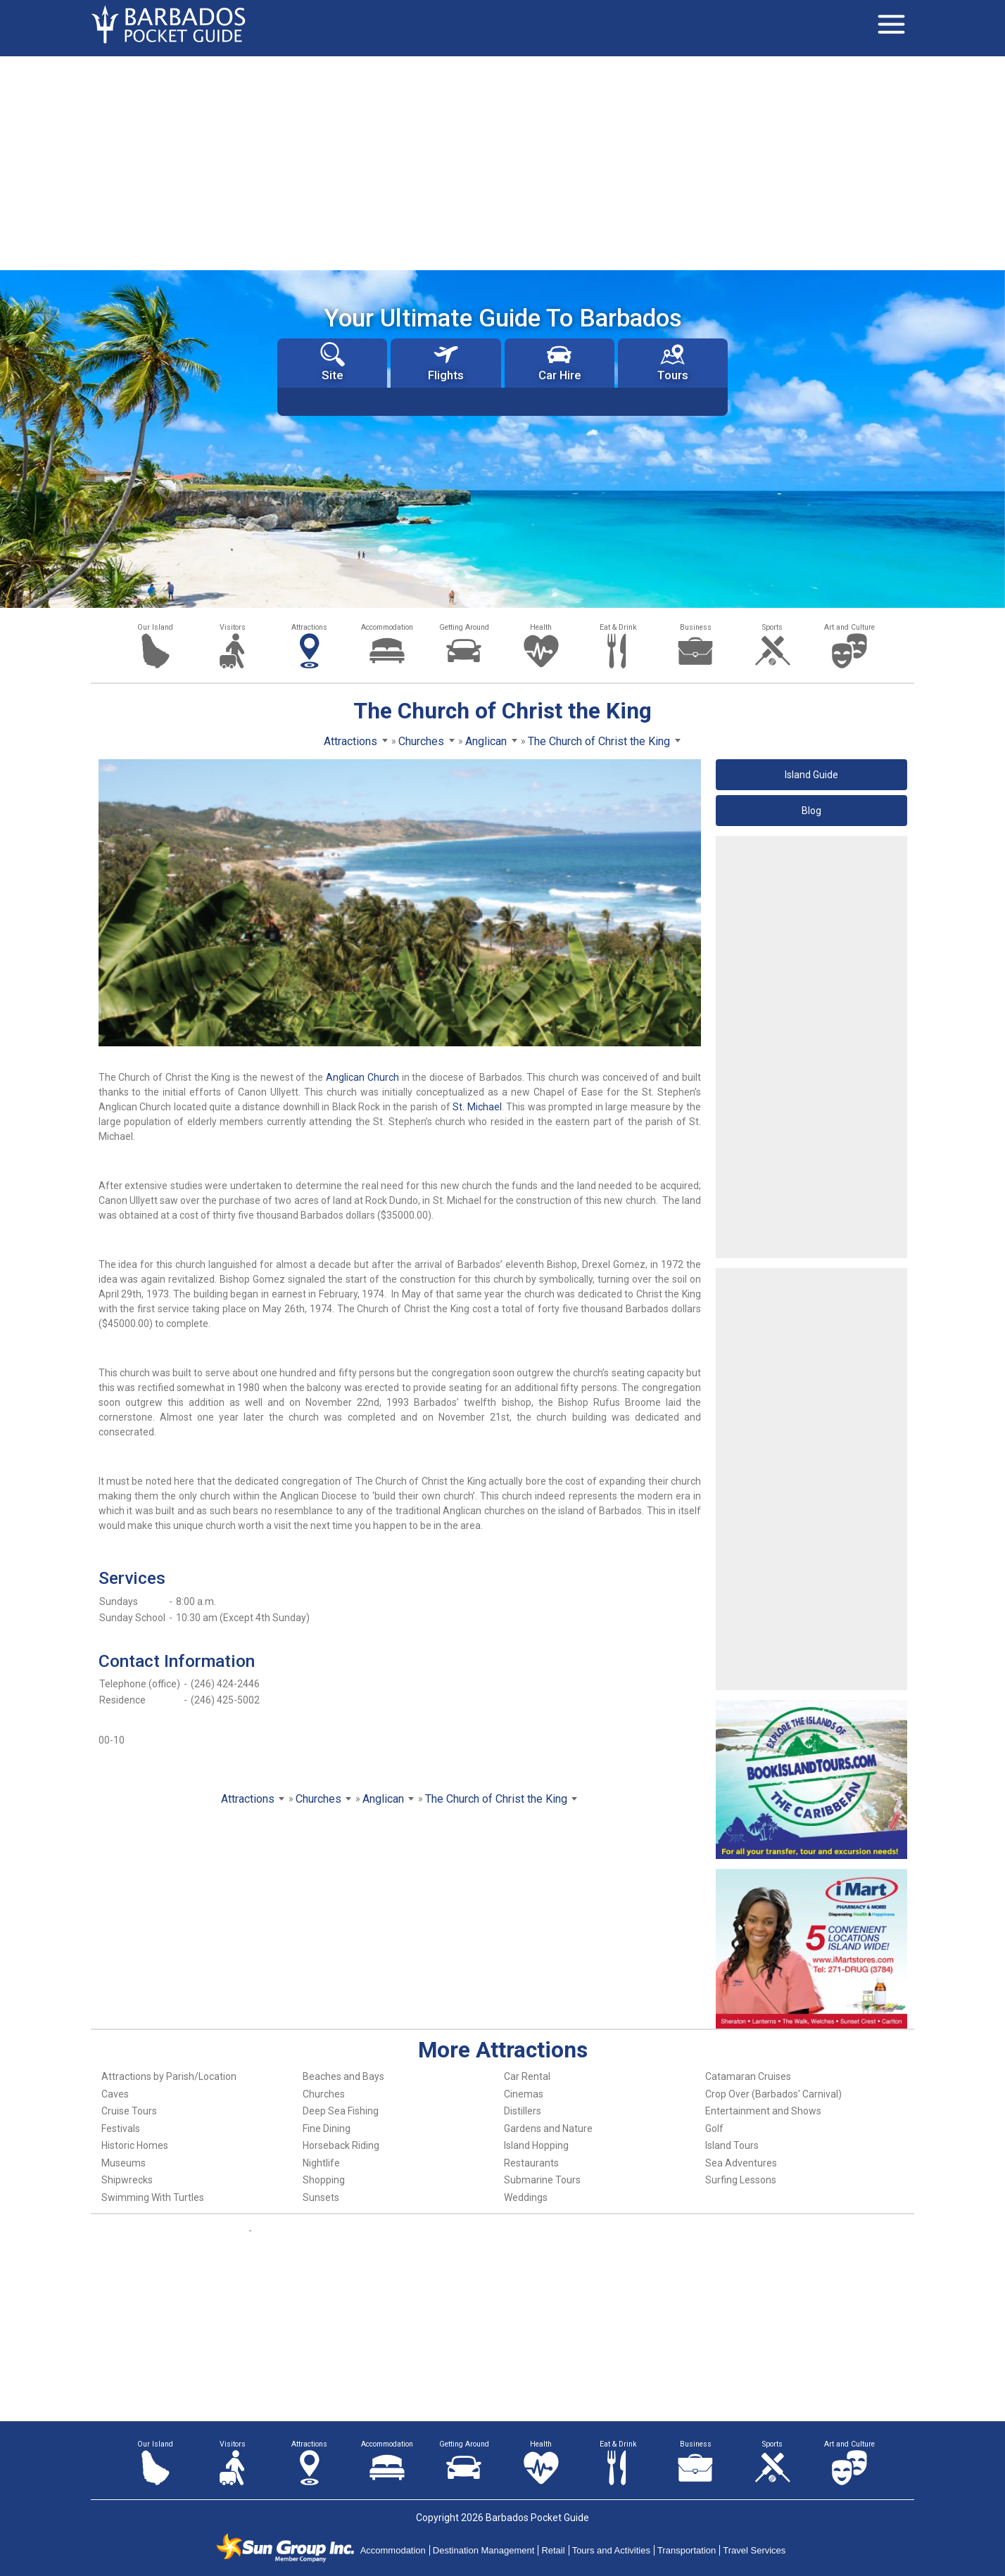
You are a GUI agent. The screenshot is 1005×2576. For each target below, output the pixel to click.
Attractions (309, 627)
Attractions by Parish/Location (168, 2076)
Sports (772, 627)
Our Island (155, 627)
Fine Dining (326, 2128)
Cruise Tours (129, 2111)
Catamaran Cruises (748, 2076)
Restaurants (531, 2163)
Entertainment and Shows (763, 2111)
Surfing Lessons (740, 2179)
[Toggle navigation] (891, 24)
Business (696, 627)
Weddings (526, 2197)
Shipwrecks (127, 2179)
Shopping (324, 2179)
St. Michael (477, 1106)
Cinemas (523, 2094)
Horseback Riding (341, 2145)
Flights (446, 362)
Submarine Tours (542, 2179)
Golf (714, 2128)
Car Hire (559, 362)
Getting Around (464, 627)
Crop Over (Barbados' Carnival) (773, 2094)
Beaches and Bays (343, 2076)
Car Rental (527, 2076)
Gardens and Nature (548, 2128)
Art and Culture (849, 627)
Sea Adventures (741, 2163)
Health (541, 627)
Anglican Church (362, 1077)
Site (332, 362)
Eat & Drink (618, 627)
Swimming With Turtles (152, 2197)
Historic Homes (134, 2145)
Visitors (233, 627)
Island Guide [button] (811, 774)
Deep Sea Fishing (341, 2111)
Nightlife (321, 2163)
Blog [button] (811, 810)
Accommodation (387, 627)
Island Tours (732, 2145)
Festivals (120, 2128)
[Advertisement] (502, 161)
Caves (115, 2094)
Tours (672, 362)
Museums (123, 2163)
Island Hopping (536, 2145)
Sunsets (321, 2197)
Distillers (522, 2111)
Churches (324, 2094)
